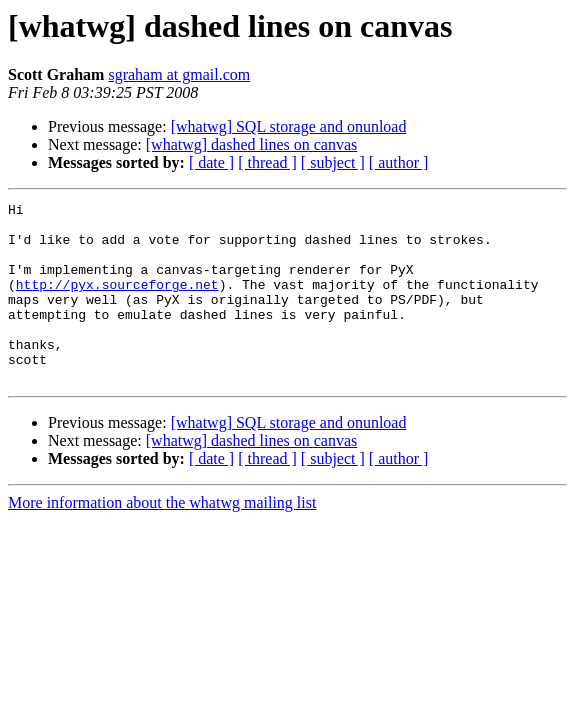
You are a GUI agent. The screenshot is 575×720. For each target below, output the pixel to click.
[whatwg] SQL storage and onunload (289, 126)
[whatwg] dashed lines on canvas (252, 144)
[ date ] (211, 162)
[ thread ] (267, 162)
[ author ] (399, 162)
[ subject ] (333, 162)
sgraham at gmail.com (179, 74)
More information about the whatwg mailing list (162, 538)
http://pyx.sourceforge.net (117, 302)
